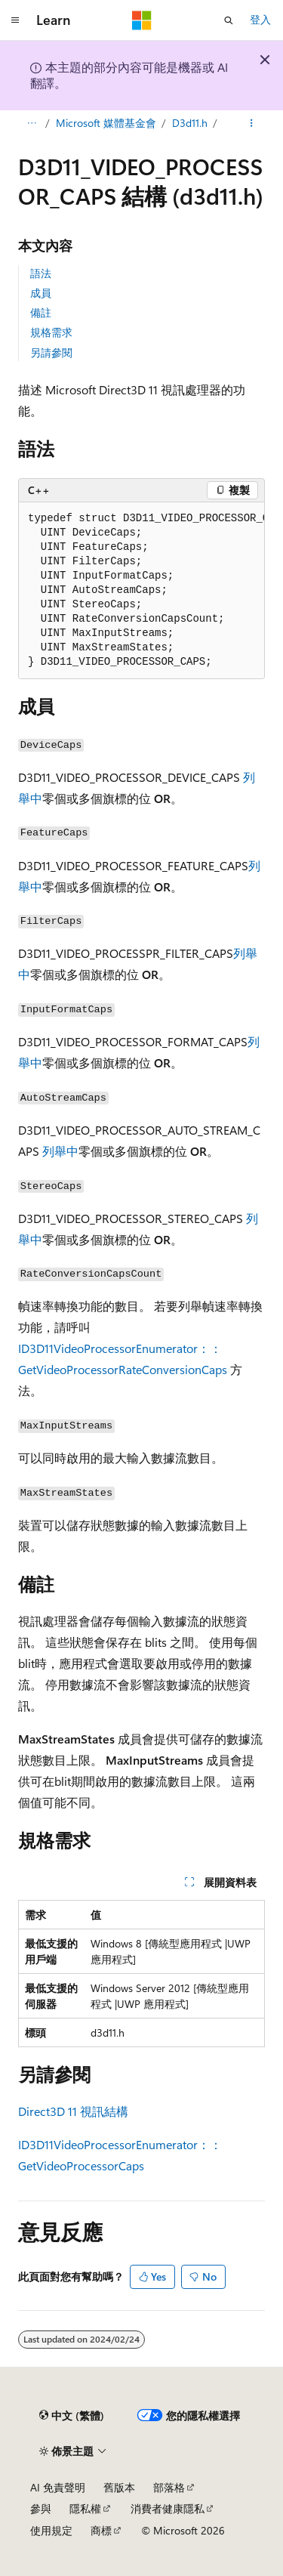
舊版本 (119, 2487)
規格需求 (51, 332)
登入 (260, 19)
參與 (40, 2508)
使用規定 (51, 2530)
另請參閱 (51, 352)
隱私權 (85, 2508)
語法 (40, 273)
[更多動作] (251, 123)
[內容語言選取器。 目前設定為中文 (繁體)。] (71, 2416)
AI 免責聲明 (57, 2487)
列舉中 (60, 1151)
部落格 (169, 2487)
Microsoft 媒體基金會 (106, 123)
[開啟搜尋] (229, 20)
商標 (101, 2530)
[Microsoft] (142, 20)
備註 (40, 312)
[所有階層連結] (31, 123)
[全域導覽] (15, 20)
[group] (141, 590)
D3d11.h (190, 123)
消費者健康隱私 (168, 2508)
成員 (40, 293)
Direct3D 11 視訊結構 (73, 2111)
